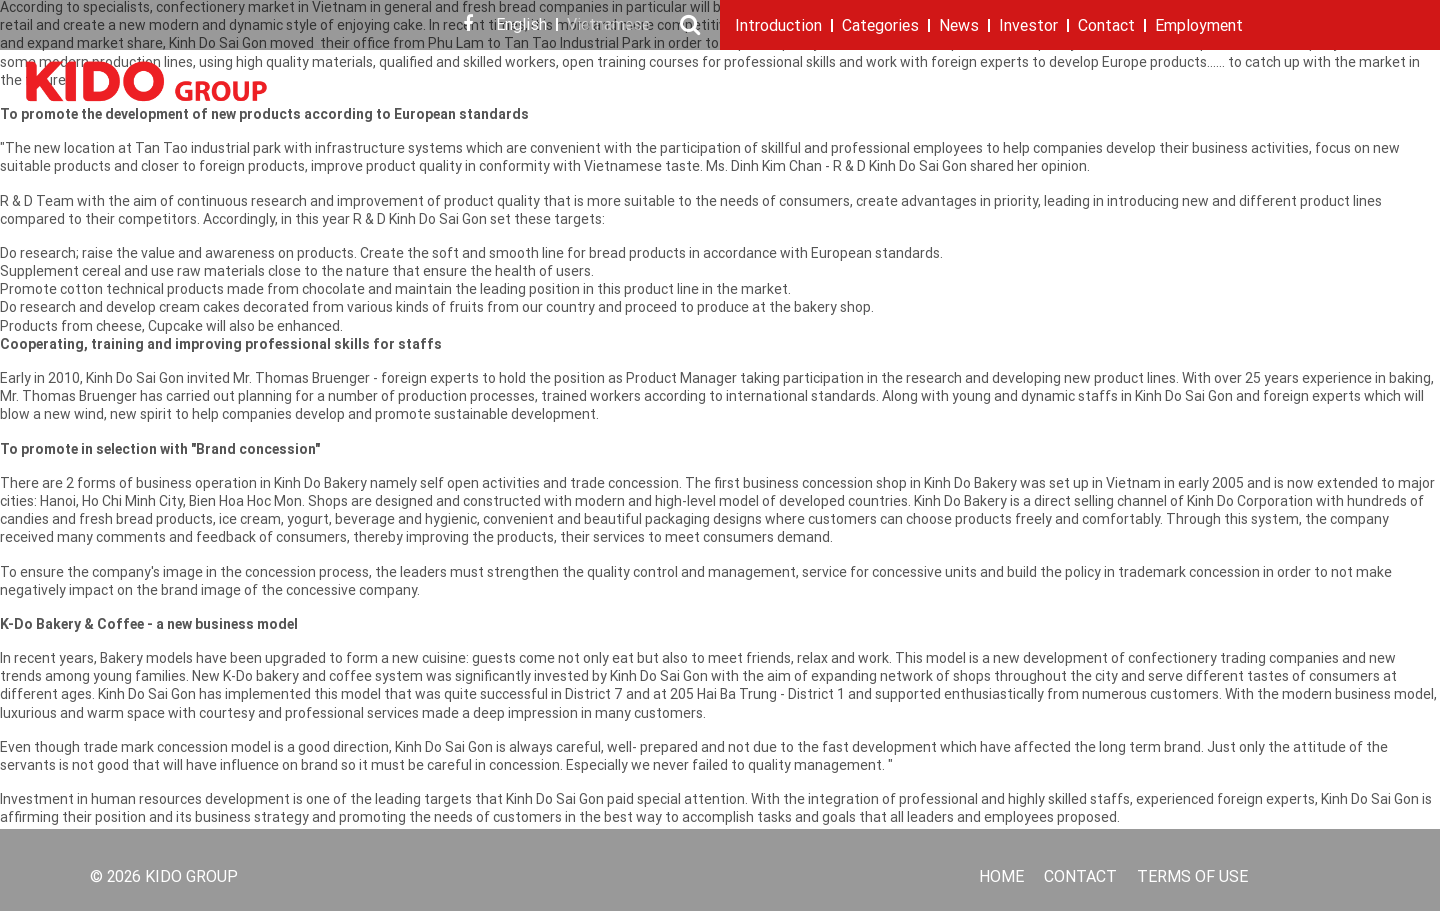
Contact (1106, 27)
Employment (1199, 27)
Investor (1028, 27)
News (959, 27)
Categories (880, 27)
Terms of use (1192, 878)
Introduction (778, 27)
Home (1001, 878)
